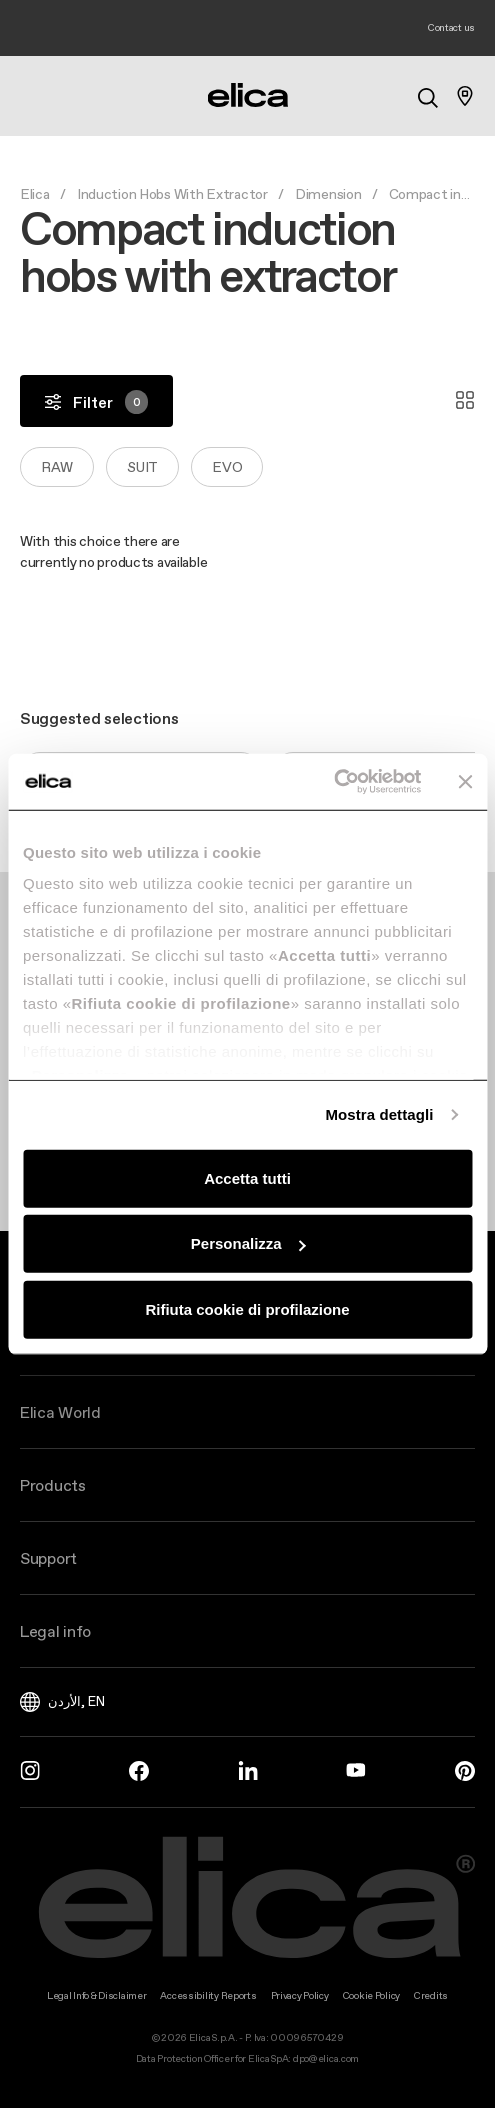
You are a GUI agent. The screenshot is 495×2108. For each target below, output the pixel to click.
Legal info (55, 1631)
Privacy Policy (300, 1995)
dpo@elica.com (326, 2058)
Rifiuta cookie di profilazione (247, 1308)
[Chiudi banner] (465, 782)
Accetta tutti (247, 1177)
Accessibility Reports (208, 1995)
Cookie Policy (371, 1995)
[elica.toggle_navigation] (30, 96)
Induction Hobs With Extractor (172, 194)
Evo (227, 467)
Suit (142, 467)
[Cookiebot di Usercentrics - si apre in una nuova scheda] (333, 782)
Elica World (60, 1412)
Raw (57, 467)
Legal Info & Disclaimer (97, 1995)
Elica (35, 194)
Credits (431, 1995)
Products (53, 1485)
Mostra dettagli (379, 1114)
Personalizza (248, 1243)
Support (48, 1558)
